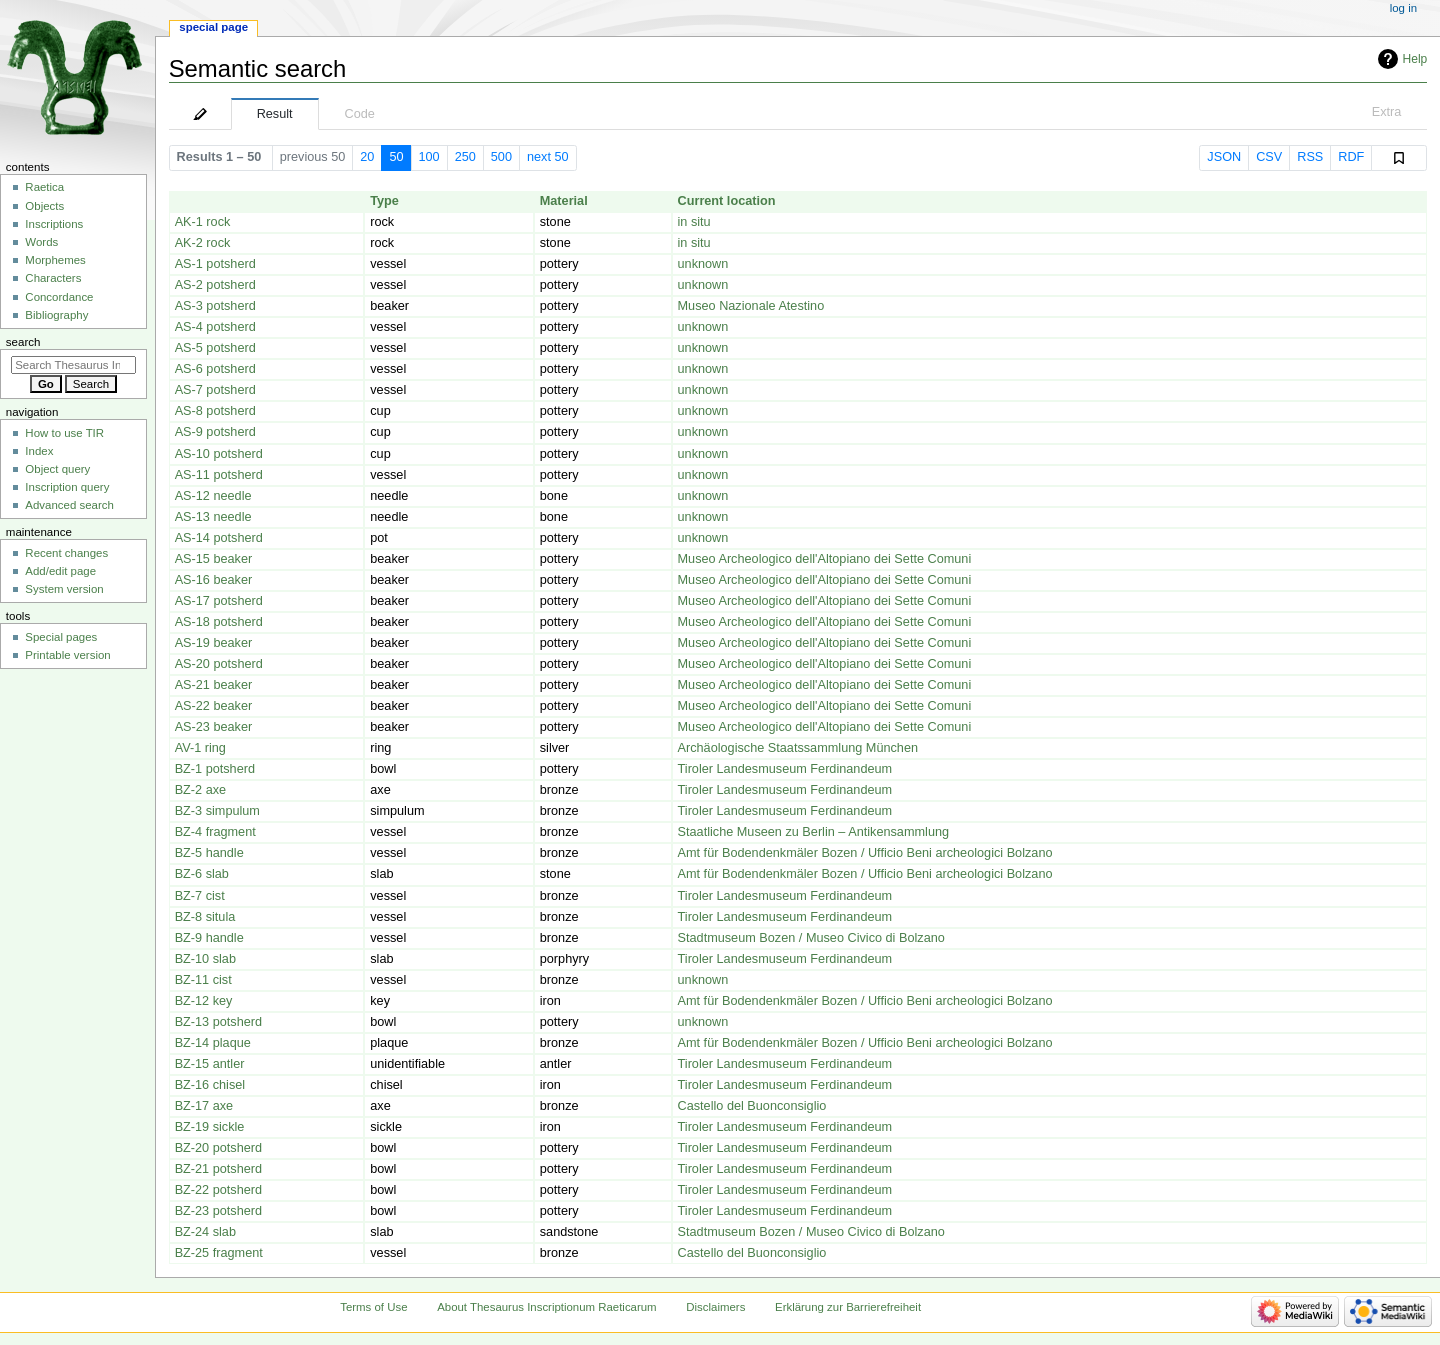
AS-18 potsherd (219, 622)
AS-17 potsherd (219, 601)
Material (564, 201)
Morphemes (55, 260)
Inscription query (67, 487)
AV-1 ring (200, 748)
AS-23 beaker (214, 727)
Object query (57, 469)
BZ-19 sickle (210, 1127)
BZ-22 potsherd (218, 1190)
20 (367, 157)
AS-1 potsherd (215, 264)
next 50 (548, 157)
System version (64, 589)
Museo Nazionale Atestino (751, 306)
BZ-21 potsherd (218, 1169)
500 (501, 157)
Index (39, 451)
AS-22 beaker (214, 706)
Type (384, 201)
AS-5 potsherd (215, 348)
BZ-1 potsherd (215, 769)
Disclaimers (715, 1307)
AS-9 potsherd (215, 432)
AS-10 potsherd (219, 454)
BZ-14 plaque (213, 1043)
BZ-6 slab (202, 874)
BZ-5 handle (209, 853)
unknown (703, 264)
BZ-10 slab (205, 959)
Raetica (44, 187)
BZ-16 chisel (210, 1085)
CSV (1269, 157)
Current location (727, 201)
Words (41, 242)
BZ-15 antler (210, 1064)
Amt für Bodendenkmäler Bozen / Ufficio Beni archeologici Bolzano (865, 853)
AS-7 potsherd (215, 390)
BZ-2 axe (200, 790)
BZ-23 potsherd (218, 1211)
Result (275, 114)
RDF (1351, 157)
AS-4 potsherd (215, 327)
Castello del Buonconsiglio (752, 1106)
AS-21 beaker (214, 685)
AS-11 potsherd (219, 475)
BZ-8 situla (205, 917)
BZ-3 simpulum (217, 811)
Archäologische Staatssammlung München (798, 748)
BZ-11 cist (203, 980)
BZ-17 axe (204, 1106)
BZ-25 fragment (219, 1253)
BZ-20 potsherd (218, 1148)
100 (429, 157)
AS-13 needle (213, 517)
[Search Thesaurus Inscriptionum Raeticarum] (73, 365)
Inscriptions (54, 224)
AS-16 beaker (214, 580)
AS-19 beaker (214, 643)
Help (1415, 59)
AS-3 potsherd (215, 306)
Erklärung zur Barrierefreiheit (848, 1307)
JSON (1224, 157)
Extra (1387, 112)
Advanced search (69, 505)
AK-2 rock (203, 243)
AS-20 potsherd (219, 664)
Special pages (61, 637)
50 (396, 157)
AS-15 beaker (214, 559)
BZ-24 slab (205, 1232)
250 (465, 157)
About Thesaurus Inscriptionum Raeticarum (546, 1307)
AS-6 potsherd (215, 369)
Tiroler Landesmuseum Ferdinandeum (785, 769)
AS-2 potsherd (215, 285)
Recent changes (66, 553)
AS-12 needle (213, 496)
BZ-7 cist (200, 896)
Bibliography (56, 315)
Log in (1403, 8)
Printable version (67, 655)
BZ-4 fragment (215, 832)
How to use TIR (64, 433)
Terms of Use (373, 1307)
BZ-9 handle (209, 938)
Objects (44, 206)
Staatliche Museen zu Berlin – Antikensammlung (814, 832)
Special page (213, 27)
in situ (694, 222)
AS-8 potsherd (215, 411)
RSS (1310, 157)
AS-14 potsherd (219, 538)
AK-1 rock (203, 222)
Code (360, 114)
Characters (53, 278)
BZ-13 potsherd (218, 1022)
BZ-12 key (204, 1001)
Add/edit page (60, 571)
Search (23, 342)
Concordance (59, 297)
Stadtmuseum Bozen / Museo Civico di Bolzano (811, 938)
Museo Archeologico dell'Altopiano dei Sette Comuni (825, 559)
